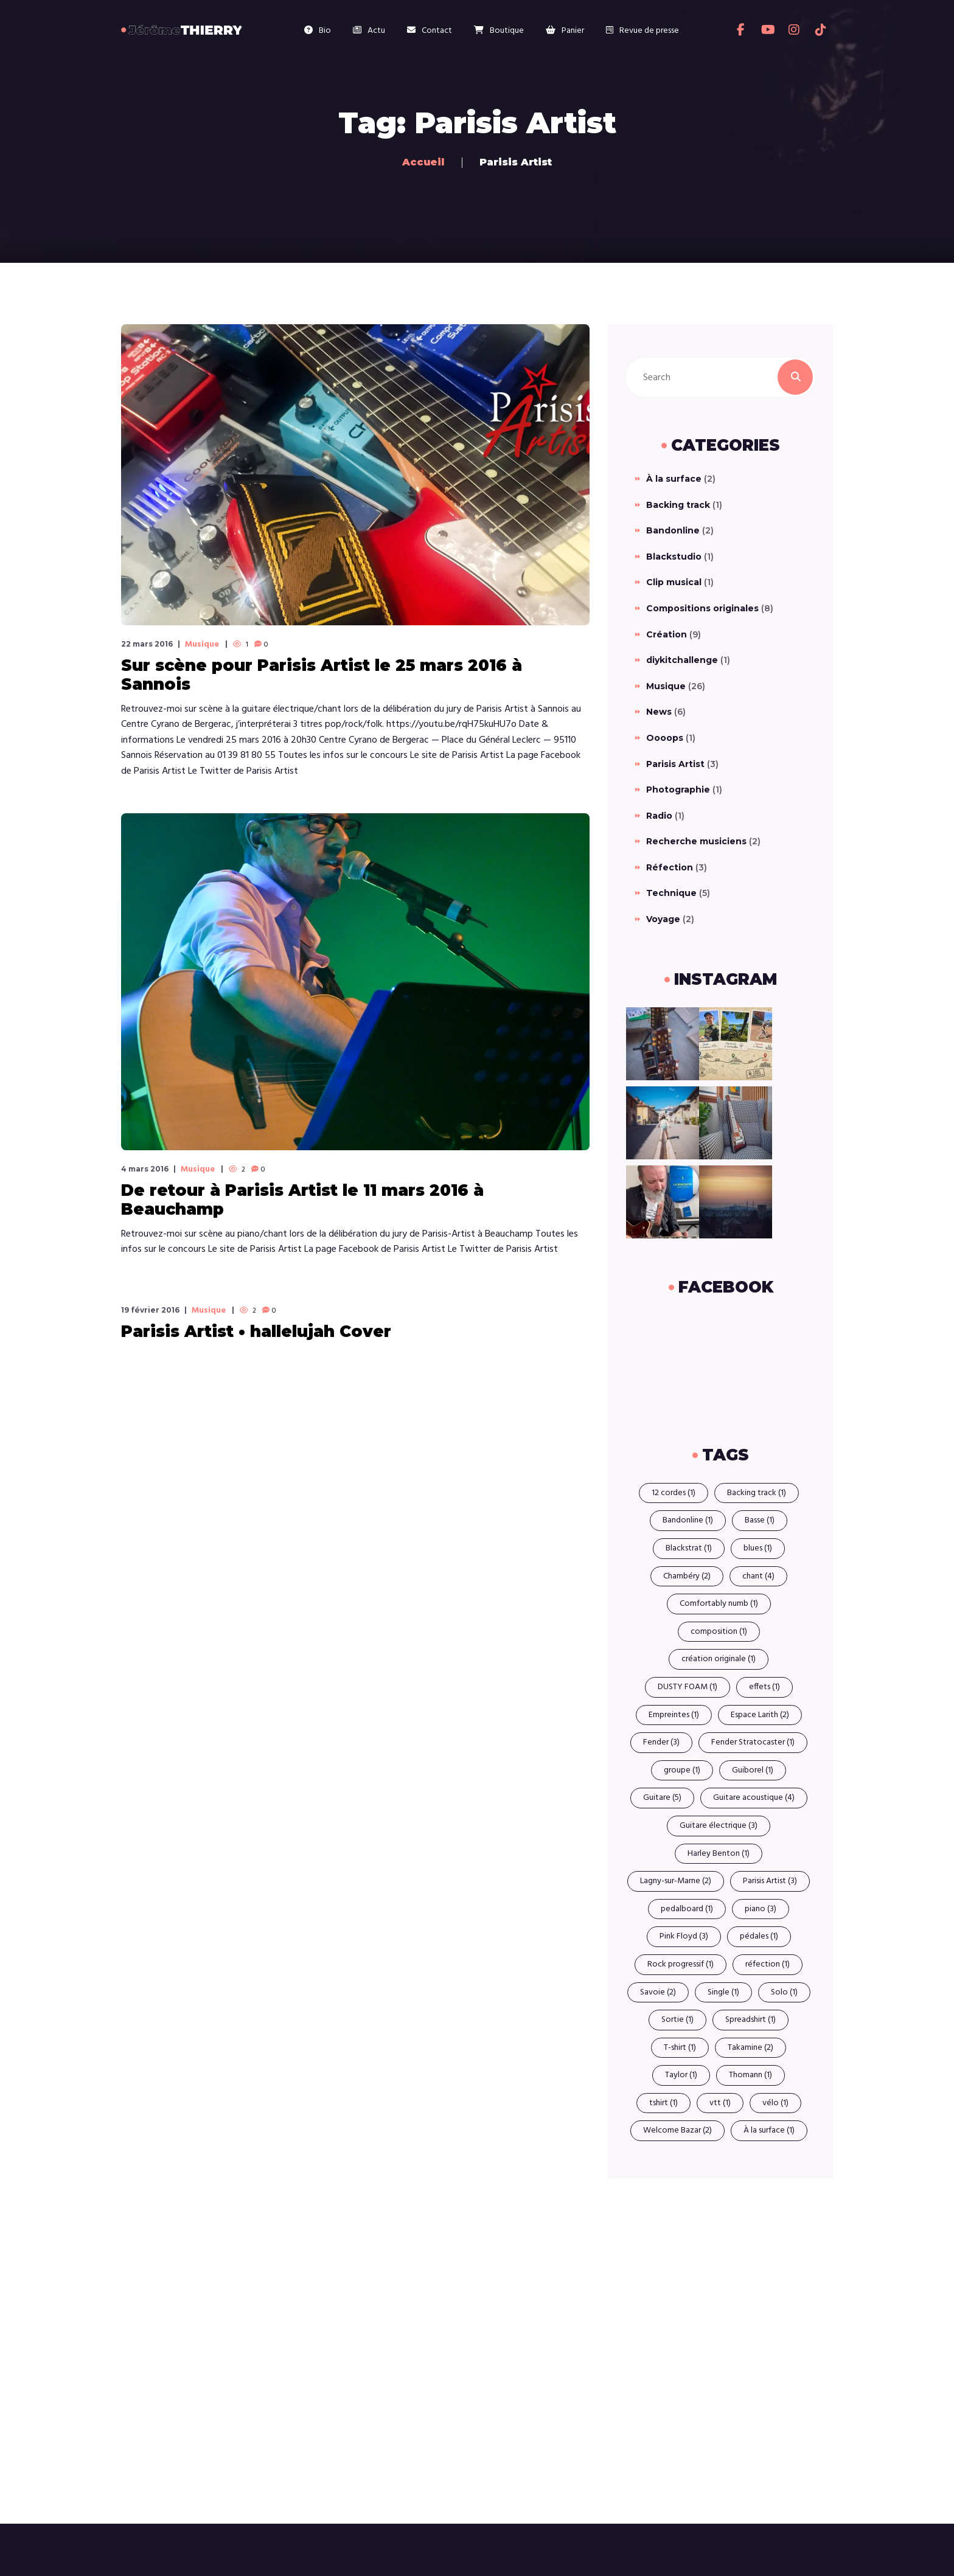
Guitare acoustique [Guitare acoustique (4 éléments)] (754, 1798)
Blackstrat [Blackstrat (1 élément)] (689, 1548)
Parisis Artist (675, 764)
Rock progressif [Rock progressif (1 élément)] (680, 1964)
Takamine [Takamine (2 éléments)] (750, 2048)
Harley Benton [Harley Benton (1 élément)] (719, 1854)
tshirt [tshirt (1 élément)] (663, 2103)
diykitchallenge (682, 659)
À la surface (674, 478)
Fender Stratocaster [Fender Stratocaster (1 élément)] (753, 1742)
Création (666, 634)
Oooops (664, 737)
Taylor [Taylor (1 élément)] (681, 2075)
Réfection (669, 867)
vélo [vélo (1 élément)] (775, 2103)
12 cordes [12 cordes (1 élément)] (673, 1493)
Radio (659, 815)
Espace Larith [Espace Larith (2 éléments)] (760, 1715)
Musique (202, 644)
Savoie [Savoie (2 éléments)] (658, 1992)
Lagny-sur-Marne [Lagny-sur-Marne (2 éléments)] (675, 1881)
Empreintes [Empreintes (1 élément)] (674, 1715)
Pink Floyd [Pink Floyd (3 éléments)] (684, 1936)
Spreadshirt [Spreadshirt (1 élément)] (750, 2020)
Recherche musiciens (696, 841)
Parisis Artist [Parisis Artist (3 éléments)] (770, 1881)
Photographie (678, 789)
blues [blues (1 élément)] (757, 1548)
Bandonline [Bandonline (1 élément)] (688, 1520)
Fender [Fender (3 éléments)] (661, 1742)
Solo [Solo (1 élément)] (784, 1992)
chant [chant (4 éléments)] (758, 1576)
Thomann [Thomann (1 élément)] (750, 2075)
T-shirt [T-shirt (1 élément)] (680, 2048)
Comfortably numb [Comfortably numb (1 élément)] (719, 1604)
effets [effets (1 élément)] (764, 1687)
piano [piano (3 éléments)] (760, 1909)
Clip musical (674, 582)
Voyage (663, 919)
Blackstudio (674, 556)
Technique (671, 892)
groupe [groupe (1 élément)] (682, 1770)
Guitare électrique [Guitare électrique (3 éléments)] (718, 1826)
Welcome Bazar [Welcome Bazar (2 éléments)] (677, 2130)
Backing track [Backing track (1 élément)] (756, 1493)
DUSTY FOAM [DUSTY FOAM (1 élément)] (687, 1687)
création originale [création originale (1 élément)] (718, 1659)
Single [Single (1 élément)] (723, 1992)
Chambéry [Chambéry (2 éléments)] (687, 1576)
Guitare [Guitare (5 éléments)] (662, 1798)
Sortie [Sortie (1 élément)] (677, 2020)
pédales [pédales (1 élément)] (759, 1936)
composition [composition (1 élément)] (719, 1632)
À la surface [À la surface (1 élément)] (769, 2130)
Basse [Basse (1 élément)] (760, 1520)
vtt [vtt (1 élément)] (720, 2103)
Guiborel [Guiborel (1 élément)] (752, 1770)
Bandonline (673, 530)
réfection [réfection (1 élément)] (767, 1964)
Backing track (678, 504)
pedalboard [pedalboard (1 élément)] (687, 1909)
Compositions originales (702, 608)
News (659, 711)
